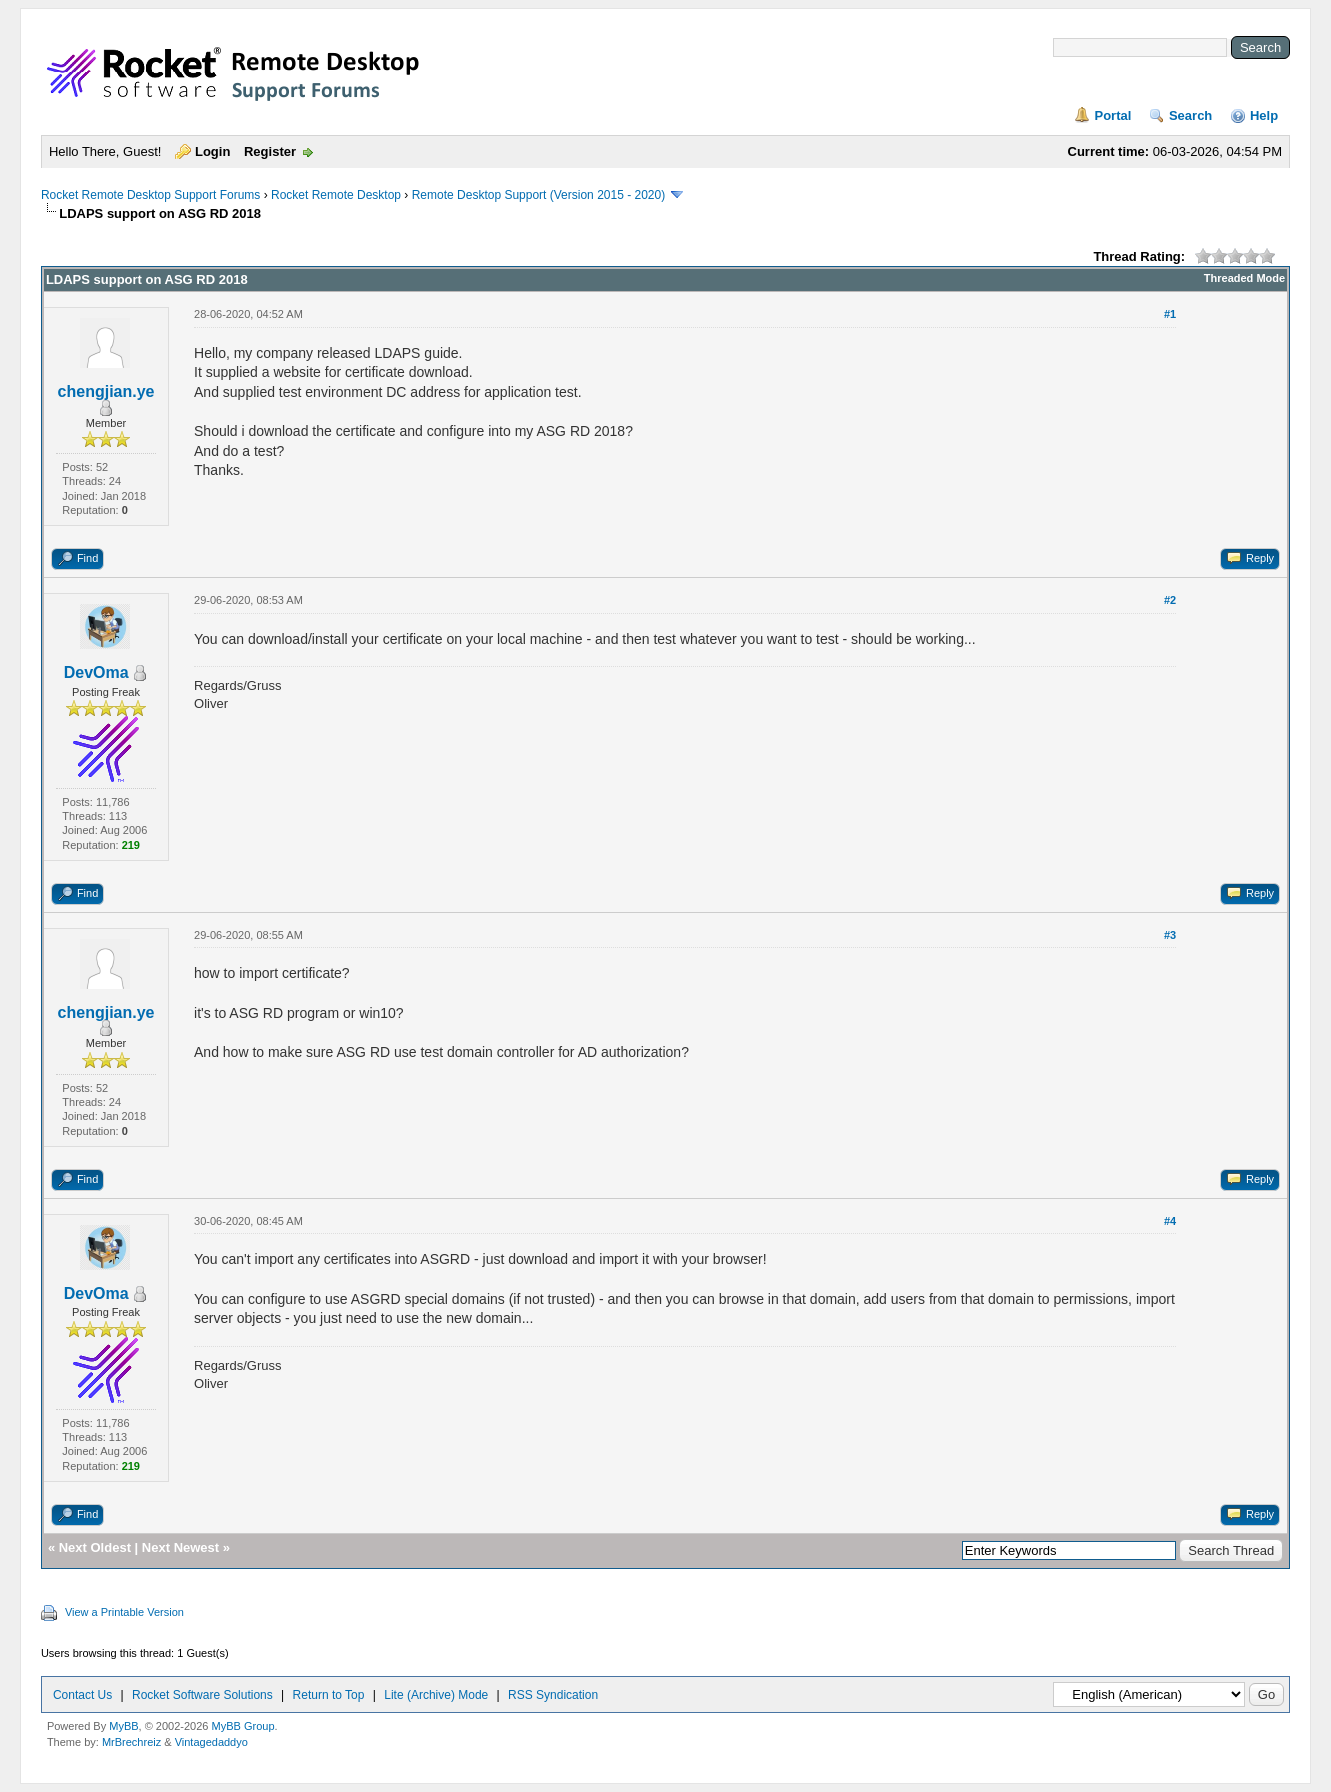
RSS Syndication (553, 1695)
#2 (1170, 600)
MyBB (123, 1726)
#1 (1170, 314)
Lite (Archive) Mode (436, 1695)
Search (1190, 115)
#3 (1170, 935)
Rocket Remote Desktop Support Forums (150, 195)
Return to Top (329, 1695)
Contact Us (82, 1695)
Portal (1112, 115)
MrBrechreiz (131, 1742)
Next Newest (180, 1547)
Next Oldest (95, 1547)
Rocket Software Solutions (202, 1695)
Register (270, 151)
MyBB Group (243, 1726)
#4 (1170, 1221)
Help (1264, 115)
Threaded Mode (1244, 278)
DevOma (96, 672)
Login (212, 151)
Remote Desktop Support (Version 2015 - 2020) (538, 195)
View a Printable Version (124, 1612)
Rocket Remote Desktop (336, 195)
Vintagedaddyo (211, 1742)
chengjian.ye (106, 391)
